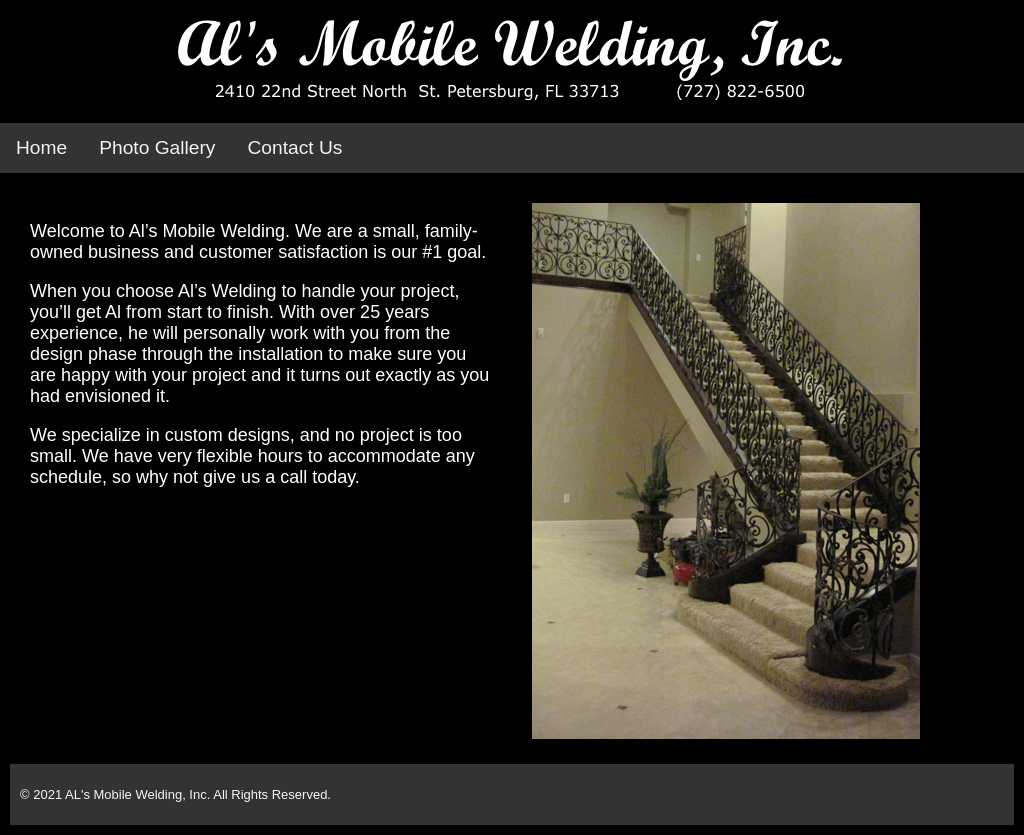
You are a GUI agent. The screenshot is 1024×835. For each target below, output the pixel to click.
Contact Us (294, 147)
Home (41, 147)
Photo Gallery (157, 147)
